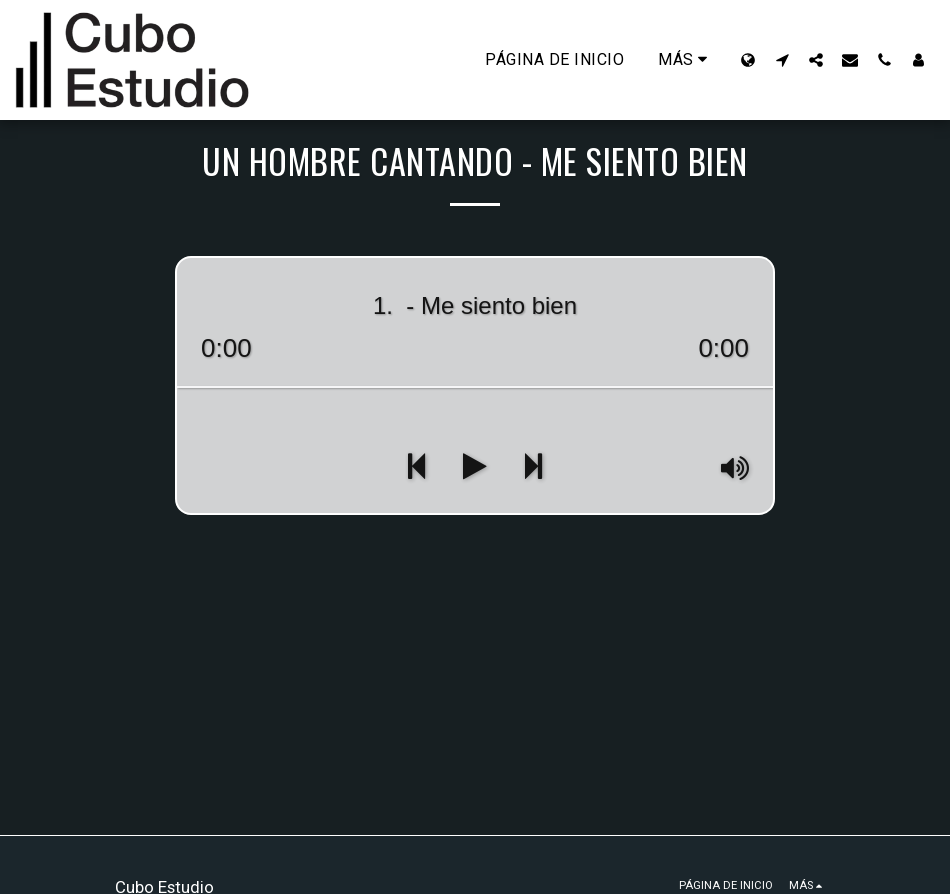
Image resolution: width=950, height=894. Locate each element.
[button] (782, 59)
